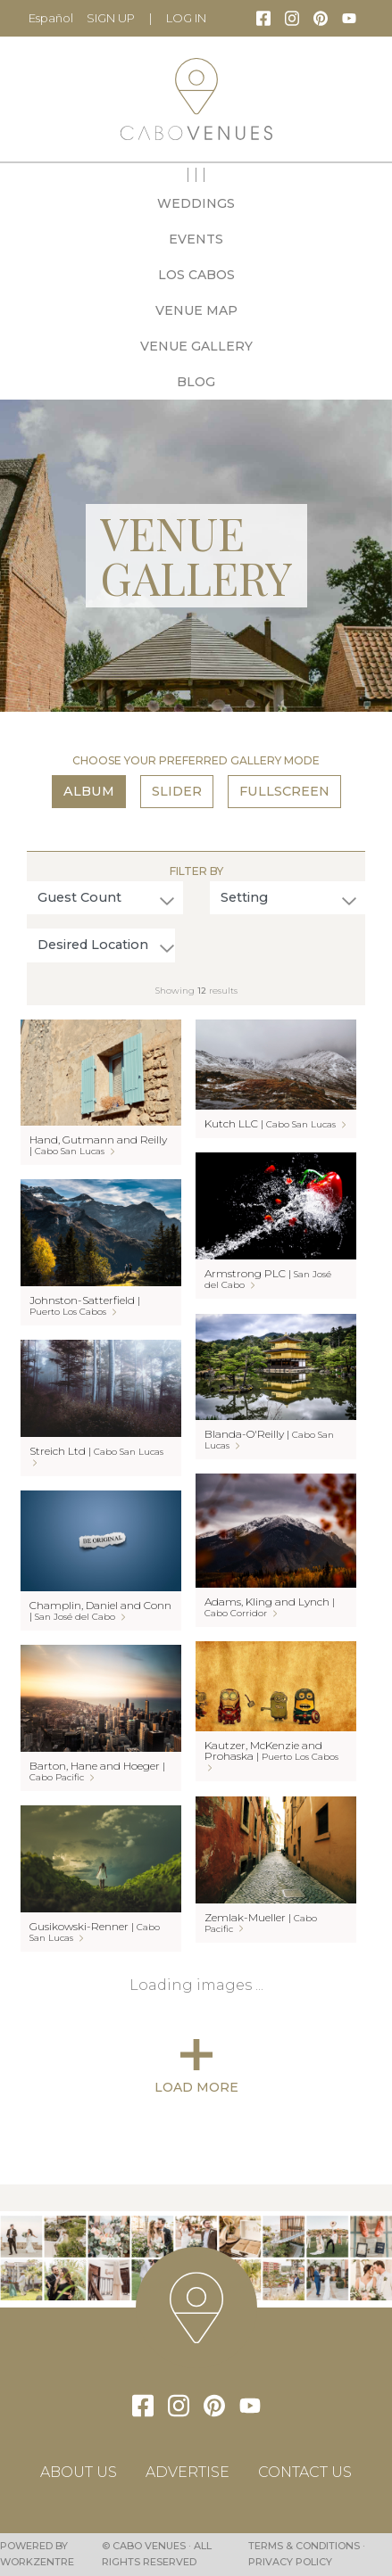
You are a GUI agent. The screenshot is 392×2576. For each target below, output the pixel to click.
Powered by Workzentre (37, 2553)
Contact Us (305, 2472)
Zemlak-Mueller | (260, 1923)
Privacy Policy (290, 2561)
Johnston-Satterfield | (84, 1305)
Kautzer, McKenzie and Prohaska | (271, 1754)
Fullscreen (284, 791)
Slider (177, 791)
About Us (78, 2472)
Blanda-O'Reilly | (269, 1439)
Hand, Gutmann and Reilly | (98, 1145)
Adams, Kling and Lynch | (269, 1607)
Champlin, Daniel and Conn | (100, 1610)
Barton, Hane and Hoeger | (97, 1771)
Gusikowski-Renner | (94, 1932)
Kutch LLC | (275, 1123)
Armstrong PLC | (267, 1279)
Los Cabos (196, 275)
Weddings (196, 203)
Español (51, 18)
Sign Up (111, 18)
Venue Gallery (196, 346)
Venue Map (196, 310)
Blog (196, 382)
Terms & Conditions (304, 2545)
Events (196, 239)
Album (88, 791)
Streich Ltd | (96, 1455)
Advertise (187, 2472)
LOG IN (186, 18)
